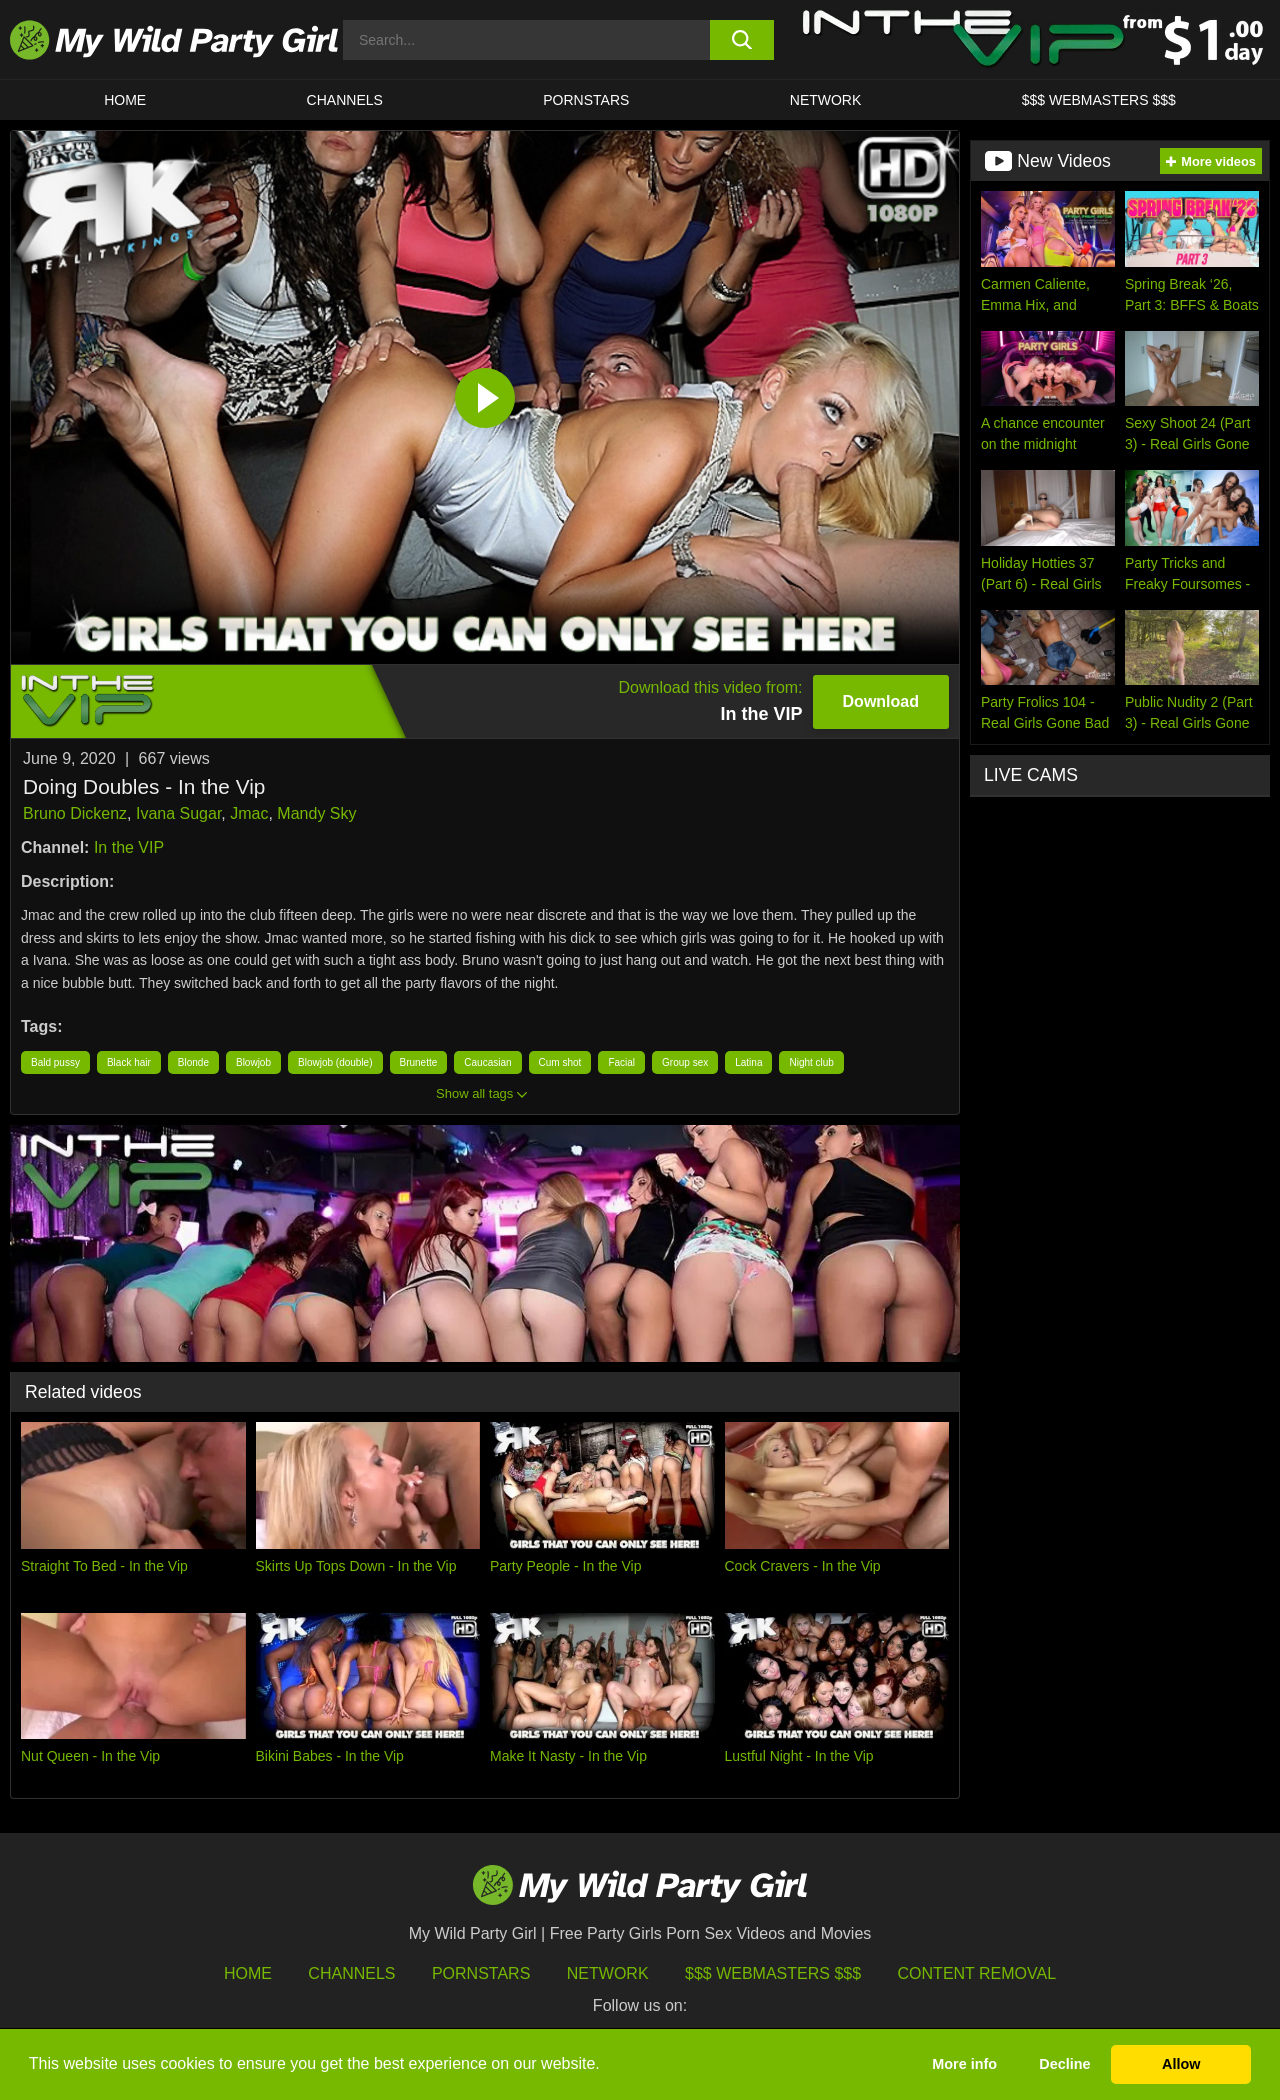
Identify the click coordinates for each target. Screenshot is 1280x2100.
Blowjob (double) (335, 1062)
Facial (621, 1062)
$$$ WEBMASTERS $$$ (1099, 100)
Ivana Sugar (178, 813)
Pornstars (586, 100)
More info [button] (964, 2064)
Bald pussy (55, 1062)
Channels (351, 1973)
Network (826, 100)
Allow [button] (1181, 2064)
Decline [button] (1064, 2064)
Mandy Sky (316, 813)
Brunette (419, 1062)
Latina (748, 1062)
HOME (125, 100)
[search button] (742, 40)
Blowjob (253, 1062)
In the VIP (129, 847)
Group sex (685, 1062)
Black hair (129, 1062)
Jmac (249, 813)
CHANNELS (345, 100)
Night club (811, 1062)
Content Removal (977, 1973)
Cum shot (560, 1062)
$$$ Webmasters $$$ (773, 1973)
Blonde (193, 1062)
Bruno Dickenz (75, 813)
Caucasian (487, 1062)
